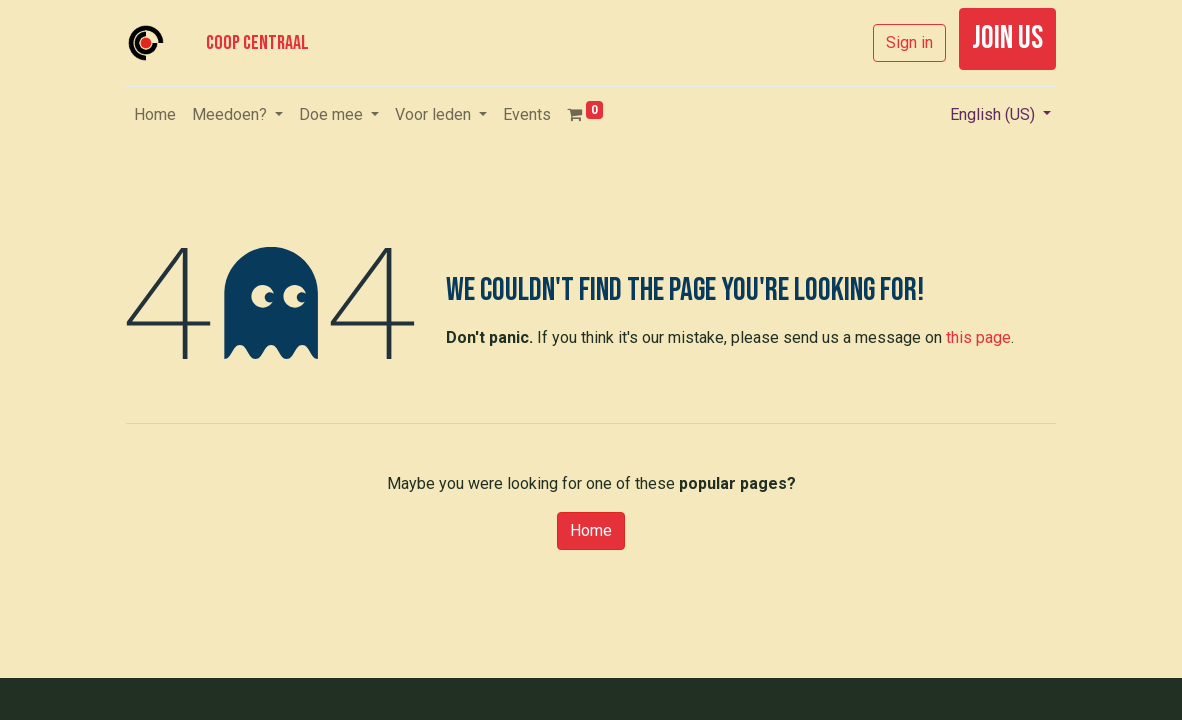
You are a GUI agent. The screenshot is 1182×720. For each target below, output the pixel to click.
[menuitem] (155, 115)
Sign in (909, 42)
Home (591, 530)
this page (978, 337)
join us (1007, 38)
